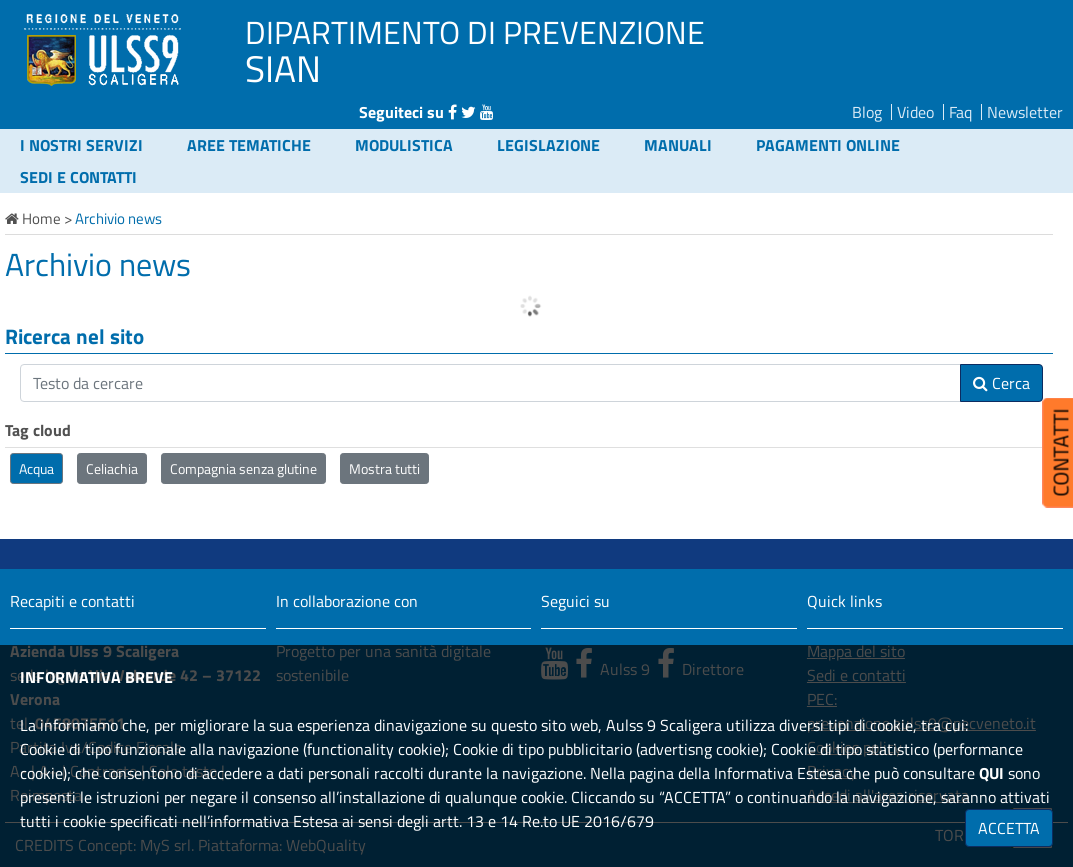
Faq (960, 112)
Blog (867, 112)
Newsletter (1025, 112)
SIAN (283, 68)
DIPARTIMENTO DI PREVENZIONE (475, 32)
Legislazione (548, 145)
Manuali (678, 145)
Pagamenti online (828, 145)
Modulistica (404, 145)
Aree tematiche (249, 145)
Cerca (1001, 383)
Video (915, 112)
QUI (991, 773)
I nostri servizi (81, 145)
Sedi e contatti (78, 177)
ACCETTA (1009, 828)
